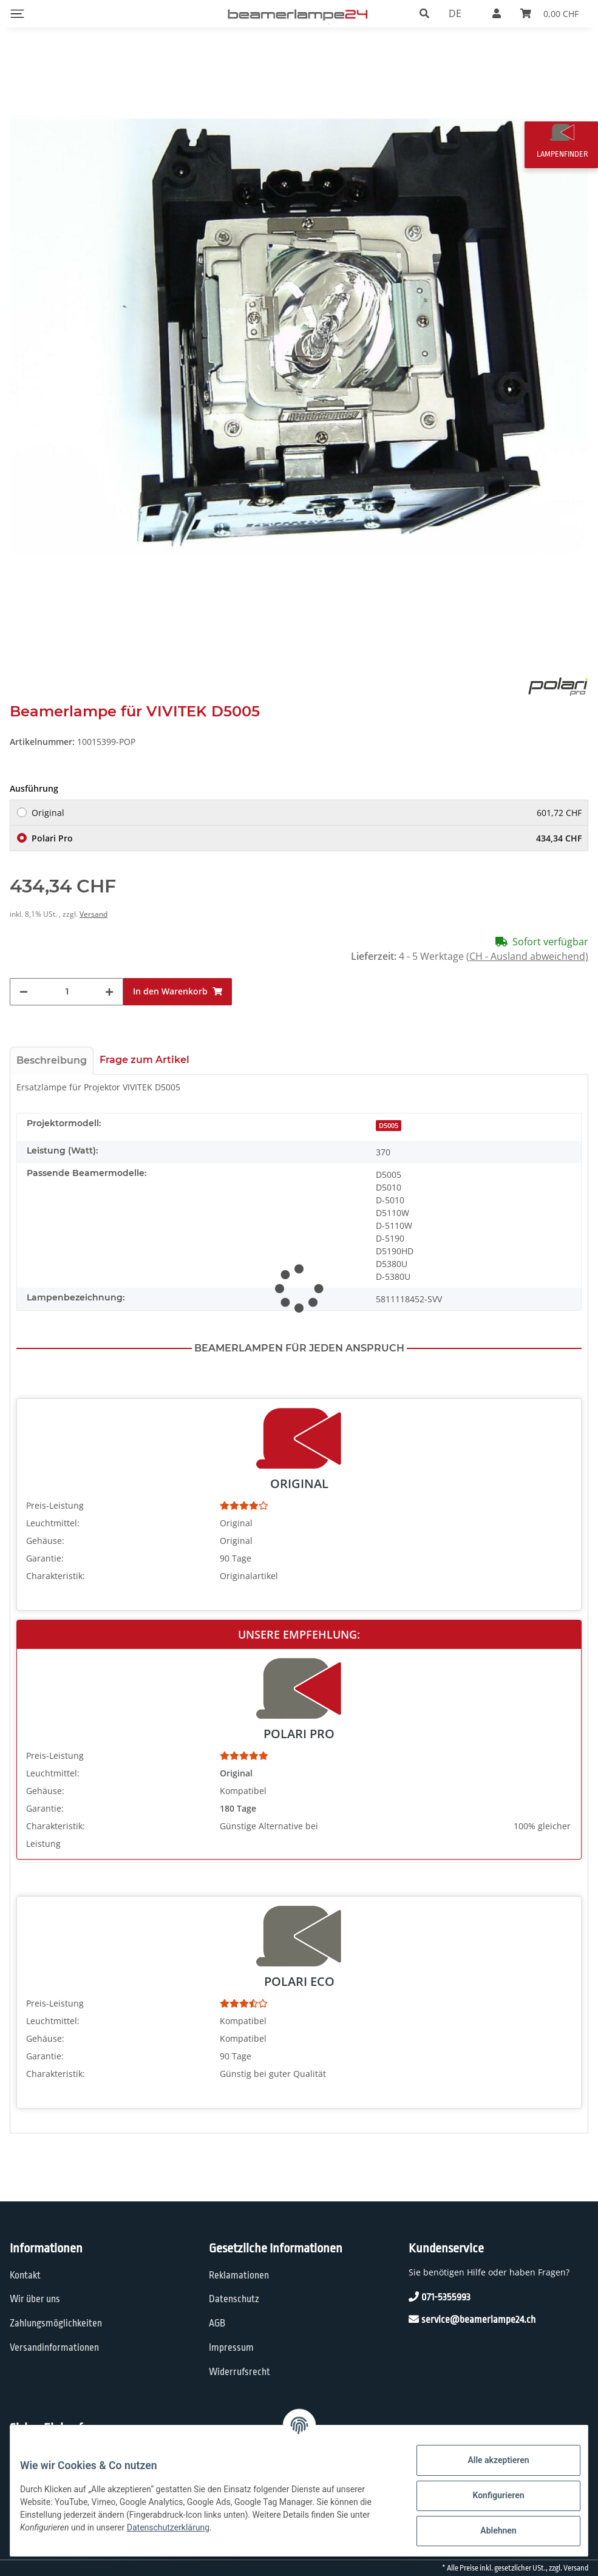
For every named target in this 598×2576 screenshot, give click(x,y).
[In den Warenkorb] (177, 991)
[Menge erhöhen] (109, 992)
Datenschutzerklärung (178, 2527)
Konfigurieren (488, 2495)
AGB (217, 2323)
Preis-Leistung (55, 1505)
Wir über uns (35, 2299)
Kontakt (25, 2275)
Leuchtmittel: (53, 1523)
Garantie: (45, 1558)
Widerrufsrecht (239, 2372)
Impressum (231, 2347)
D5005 (388, 1125)
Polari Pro (307, 838)
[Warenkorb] (549, 13)
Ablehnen (488, 2530)
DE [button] (455, 13)
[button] (424, 13)
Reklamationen (239, 2275)
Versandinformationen (54, 2347)
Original (307, 812)
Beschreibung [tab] (51, 1060)
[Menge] (66, 992)
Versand (93, 914)
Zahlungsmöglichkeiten (56, 2323)
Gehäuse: (45, 1540)
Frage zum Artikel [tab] (144, 1059)
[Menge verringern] (23, 992)
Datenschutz (234, 2299)
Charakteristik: (55, 1576)
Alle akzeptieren (488, 2460)
